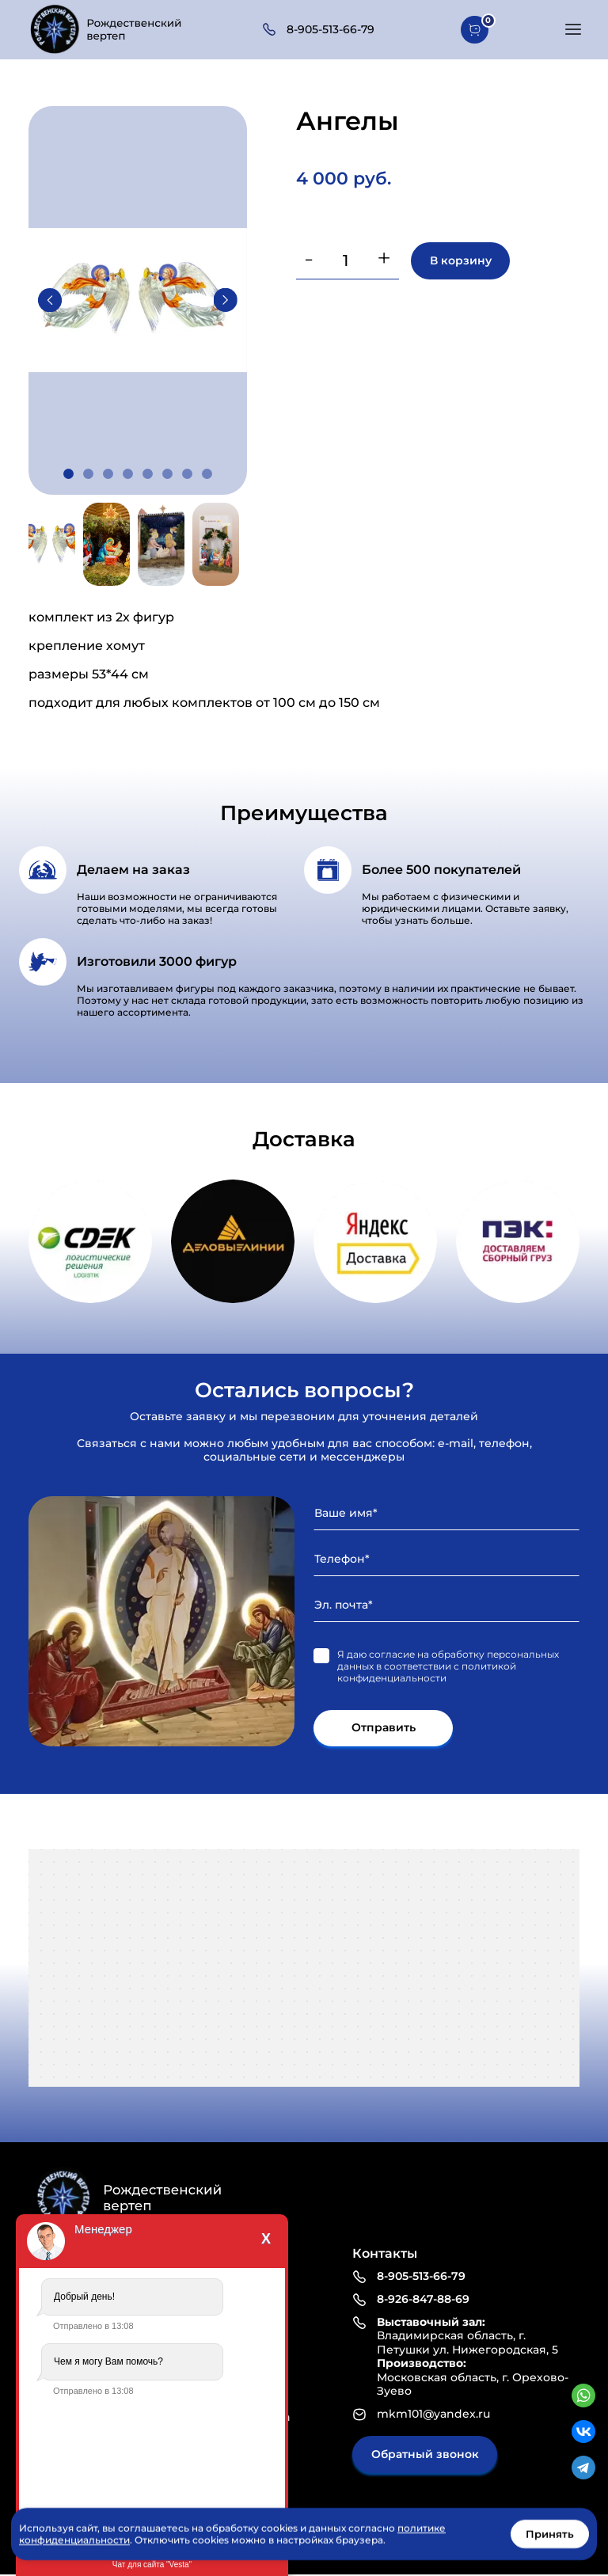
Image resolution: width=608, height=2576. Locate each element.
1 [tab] (68, 474)
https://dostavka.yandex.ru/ (375, 1241)
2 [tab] (88, 474)
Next (226, 300)
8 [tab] (207, 474)
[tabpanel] (137, 300)
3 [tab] (108, 474)
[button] (573, 28)
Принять (550, 2534)
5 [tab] (147, 474)
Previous (50, 300)
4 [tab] (128, 474)
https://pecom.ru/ (518, 1241)
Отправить (384, 1728)
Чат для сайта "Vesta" (152, 2564)
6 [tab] (167, 474)
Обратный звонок (425, 2455)
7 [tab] (187, 474)
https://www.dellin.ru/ (232, 1241)
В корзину (461, 260)
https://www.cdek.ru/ (90, 1241)
